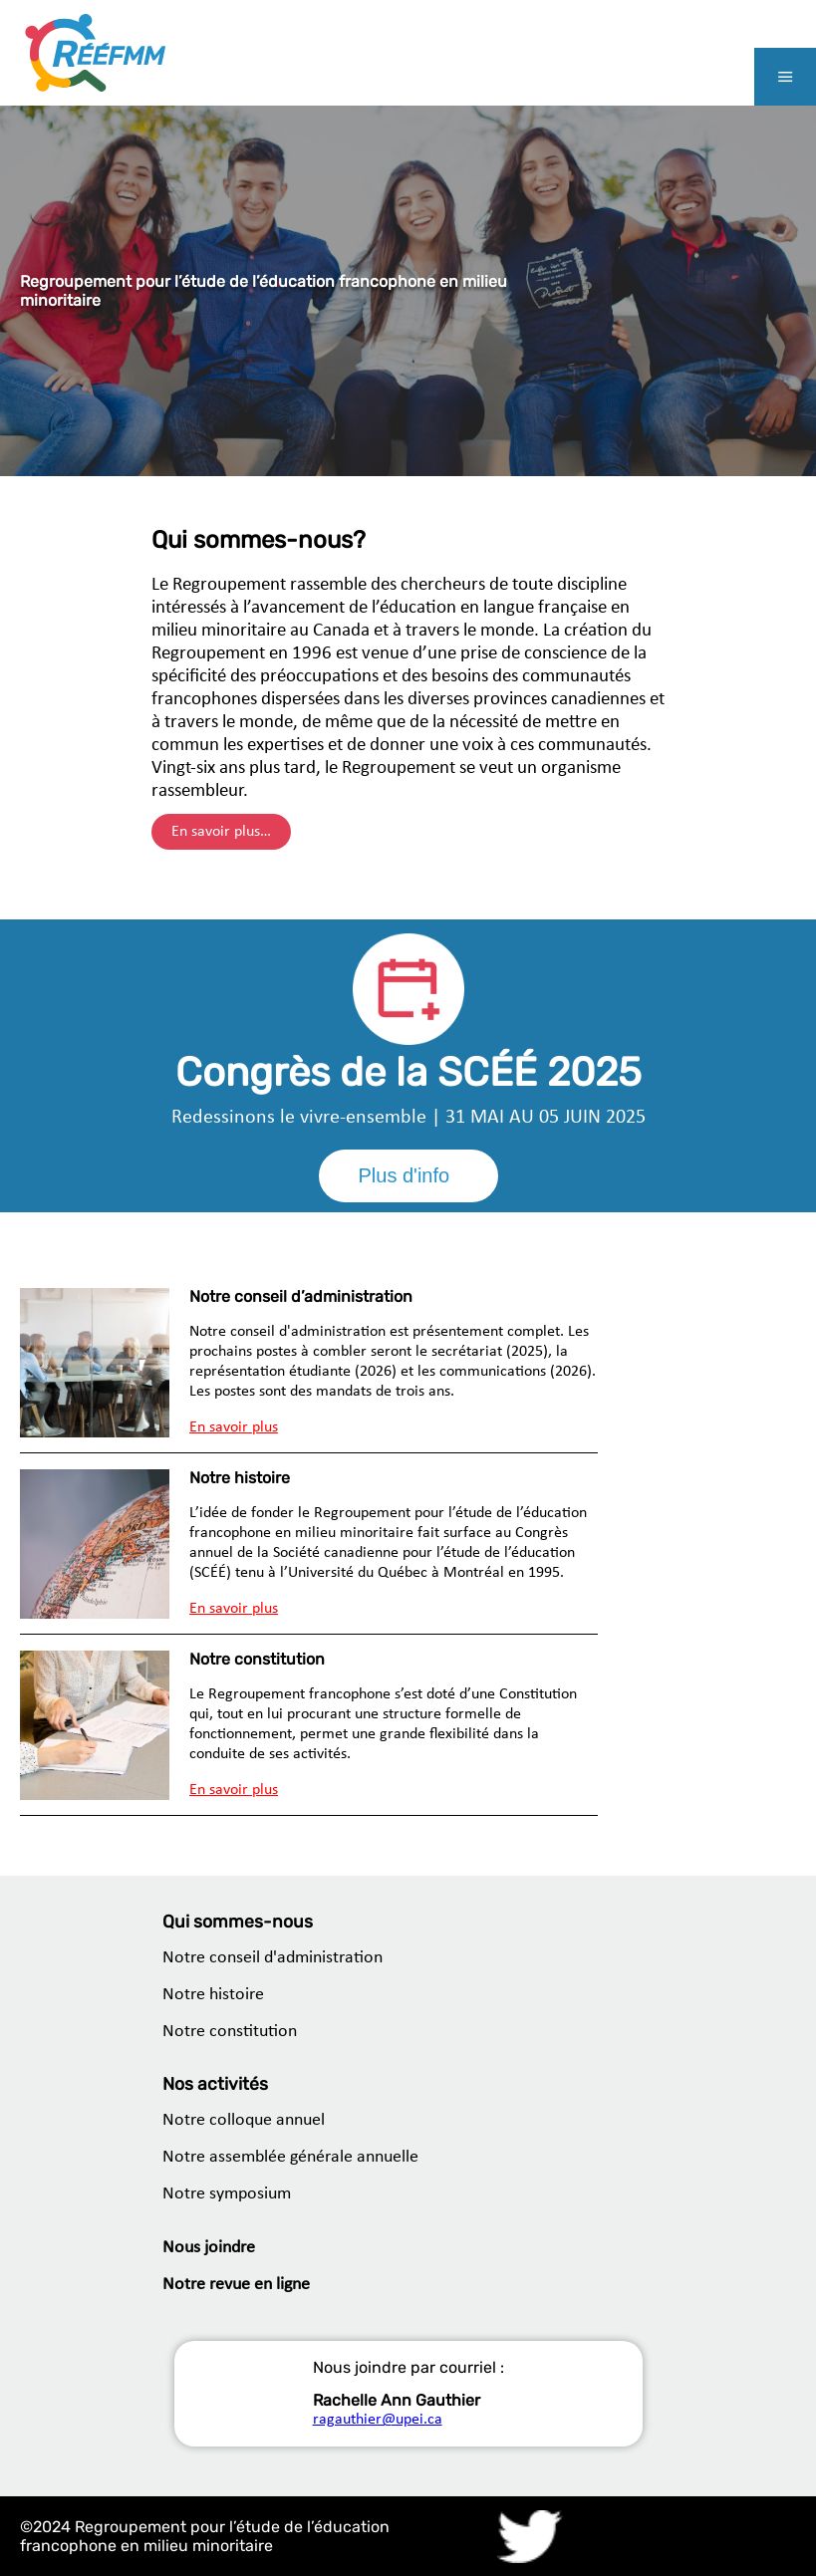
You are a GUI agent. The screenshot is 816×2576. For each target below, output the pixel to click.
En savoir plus (233, 1427)
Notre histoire (213, 1994)
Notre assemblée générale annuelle (290, 2157)
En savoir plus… (221, 832)
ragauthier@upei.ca (377, 2420)
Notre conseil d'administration (272, 1957)
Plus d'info (404, 1175)
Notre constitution (229, 2031)
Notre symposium (226, 2194)
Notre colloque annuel (243, 2120)
